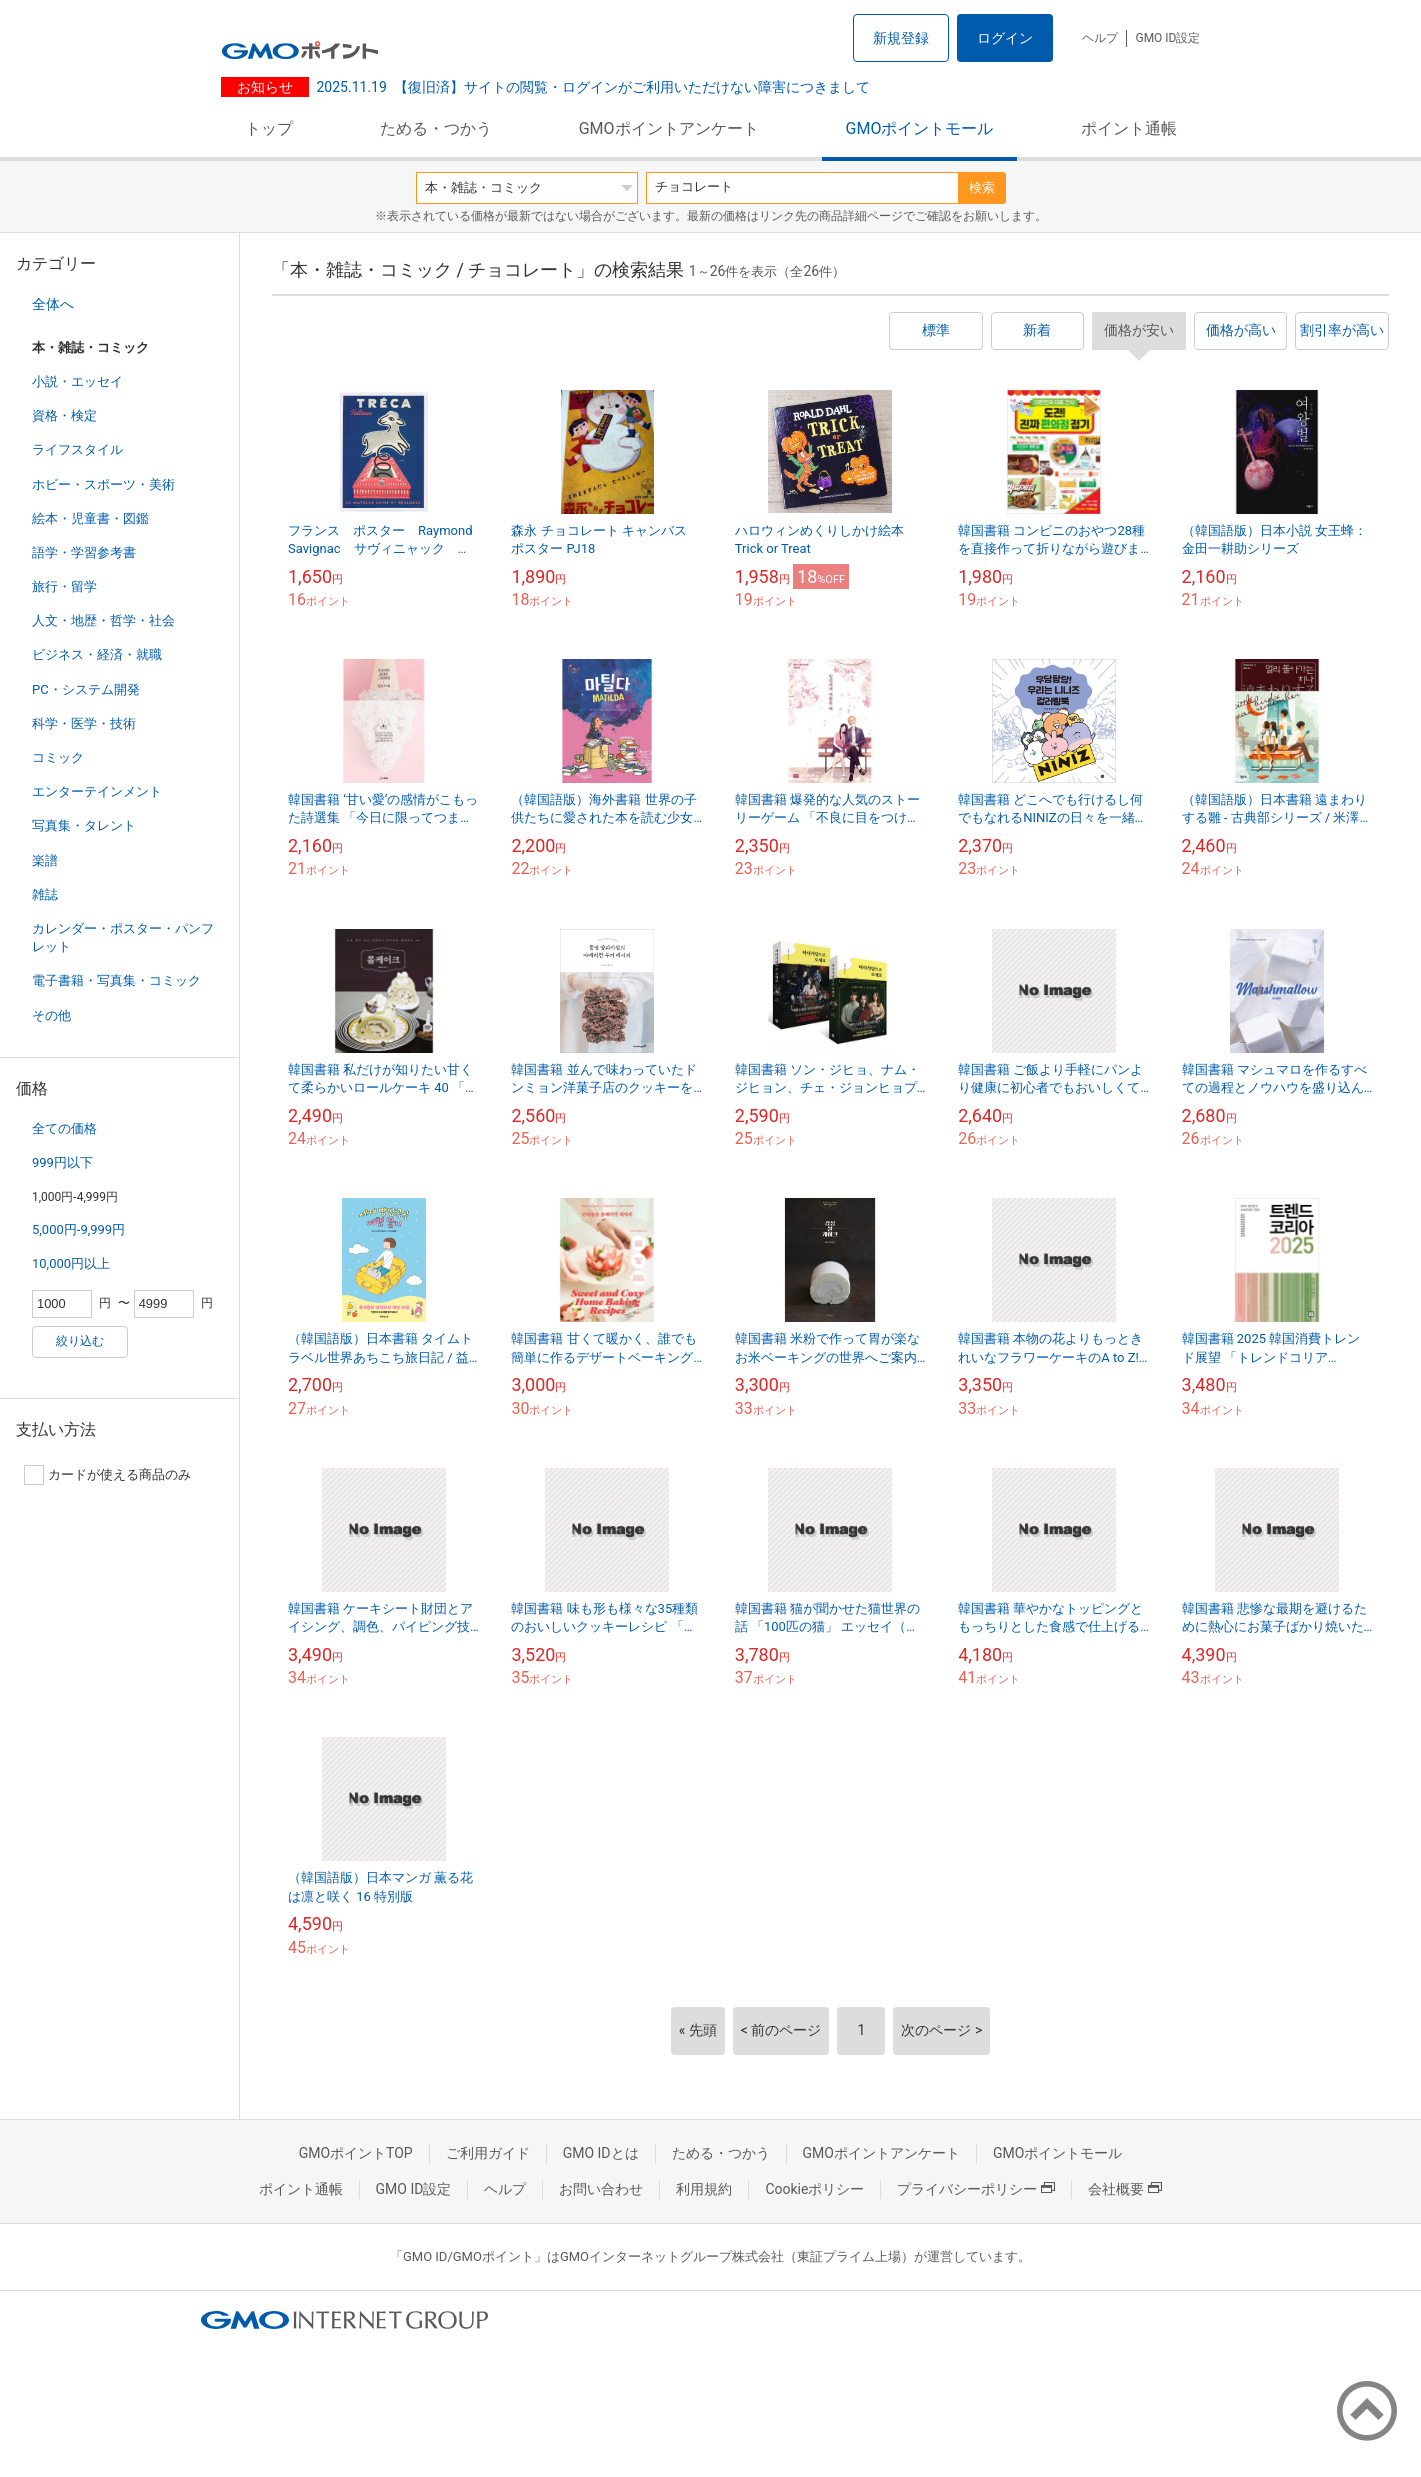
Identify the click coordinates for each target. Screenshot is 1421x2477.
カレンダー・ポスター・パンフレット (123, 937)
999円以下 (62, 1162)
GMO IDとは (601, 2153)
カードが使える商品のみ (107, 1475)
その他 (51, 1015)
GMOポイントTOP (356, 2153)
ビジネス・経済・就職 (97, 654)
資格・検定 (64, 415)
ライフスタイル (77, 449)
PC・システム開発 (86, 689)
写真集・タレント (84, 825)
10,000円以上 (71, 1263)
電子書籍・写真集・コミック (116, 980)
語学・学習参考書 (84, 552)
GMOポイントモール (920, 128)
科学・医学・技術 (84, 723)
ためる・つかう (436, 128)
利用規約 (704, 2189)
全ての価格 (64, 1128)
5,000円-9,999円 (78, 1229)
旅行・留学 (64, 586)
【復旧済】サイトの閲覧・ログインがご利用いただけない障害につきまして (594, 87)
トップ (269, 128)
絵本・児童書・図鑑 (90, 518)
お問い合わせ (601, 2189)
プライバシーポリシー (976, 2189)
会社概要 (1125, 2189)
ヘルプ (1100, 38)
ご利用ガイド (488, 2153)
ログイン (1005, 38)
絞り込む (80, 1341)
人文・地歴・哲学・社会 (103, 620)
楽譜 (45, 860)
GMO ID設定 (1167, 38)
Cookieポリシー (814, 2189)
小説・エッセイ (77, 381)
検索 (982, 187)
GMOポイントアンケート (669, 128)
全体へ (53, 304)
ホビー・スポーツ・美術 (103, 484)
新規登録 (901, 38)
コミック (58, 757)
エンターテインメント (97, 791)
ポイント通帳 (1129, 128)
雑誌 (45, 894)
